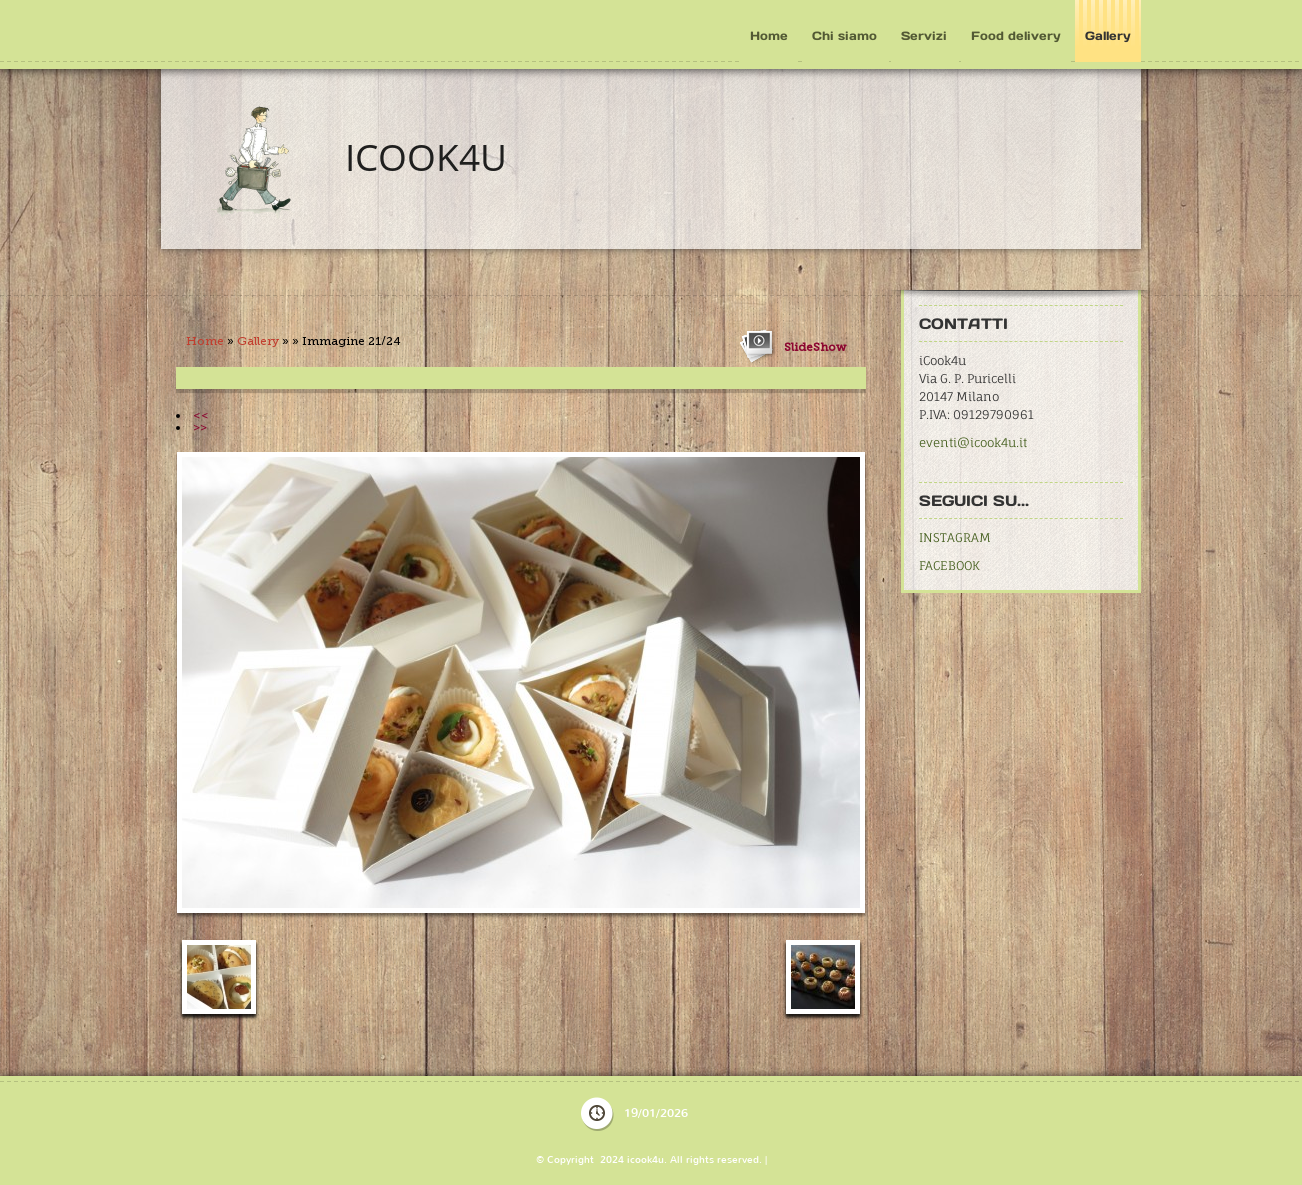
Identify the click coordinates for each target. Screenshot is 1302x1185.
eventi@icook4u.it (973, 442)
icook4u (426, 156)
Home (769, 35)
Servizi (924, 35)
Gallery (1108, 35)
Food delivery (1016, 35)
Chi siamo (844, 35)
